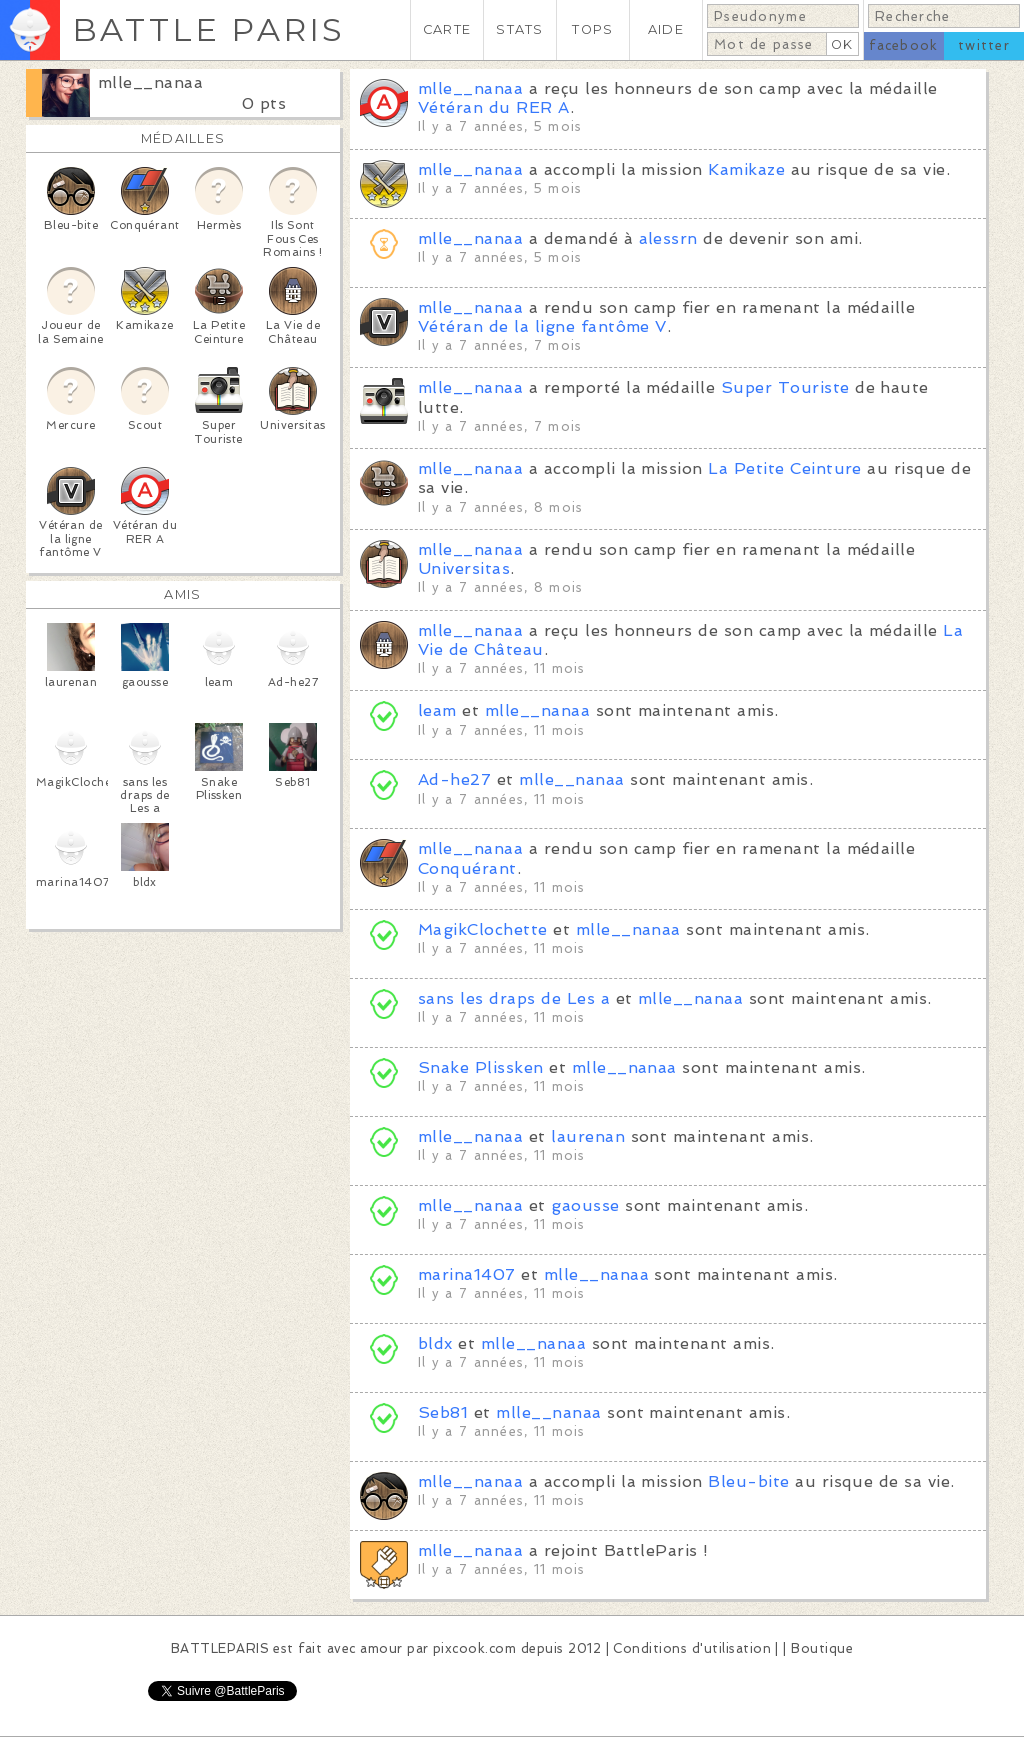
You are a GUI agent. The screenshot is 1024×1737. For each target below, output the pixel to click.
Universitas (464, 568)
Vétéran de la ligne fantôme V (542, 326)
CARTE (447, 29)
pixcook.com (474, 1648)
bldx (435, 1343)
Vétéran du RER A (494, 107)
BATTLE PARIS (208, 29)
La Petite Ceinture (785, 468)
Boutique (822, 1648)
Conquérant (467, 868)
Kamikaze (746, 169)
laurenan (588, 1136)
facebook (903, 45)
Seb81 (443, 1412)
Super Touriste (785, 387)
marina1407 (467, 1274)
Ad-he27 (457, 779)
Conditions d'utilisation (692, 1648)
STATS (519, 29)
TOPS (592, 29)
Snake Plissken (481, 1067)
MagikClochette (483, 929)
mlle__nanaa (150, 82)
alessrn (668, 238)
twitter (984, 45)
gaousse (585, 1205)
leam (437, 710)
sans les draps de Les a (514, 998)
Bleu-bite (748, 1481)
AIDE (666, 29)
